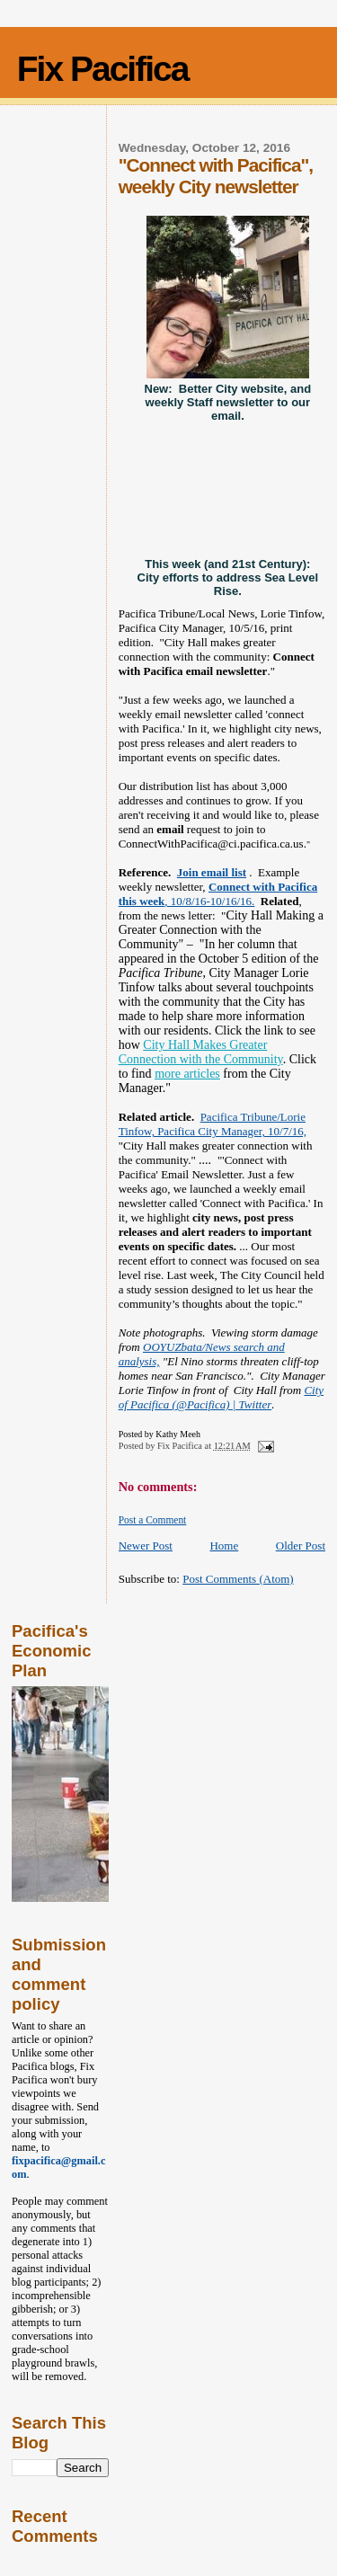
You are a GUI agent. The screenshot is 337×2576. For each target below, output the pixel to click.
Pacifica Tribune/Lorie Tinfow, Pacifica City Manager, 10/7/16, (212, 1124)
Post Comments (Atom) (238, 1579)
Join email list (211, 872)
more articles (187, 1073)
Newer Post (146, 1545)
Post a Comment (153, 1520)
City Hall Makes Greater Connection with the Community (201, 1052)
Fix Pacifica (103, 68)
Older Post (300, 1545)
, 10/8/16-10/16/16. (218, 894)
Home (223, 1545)
